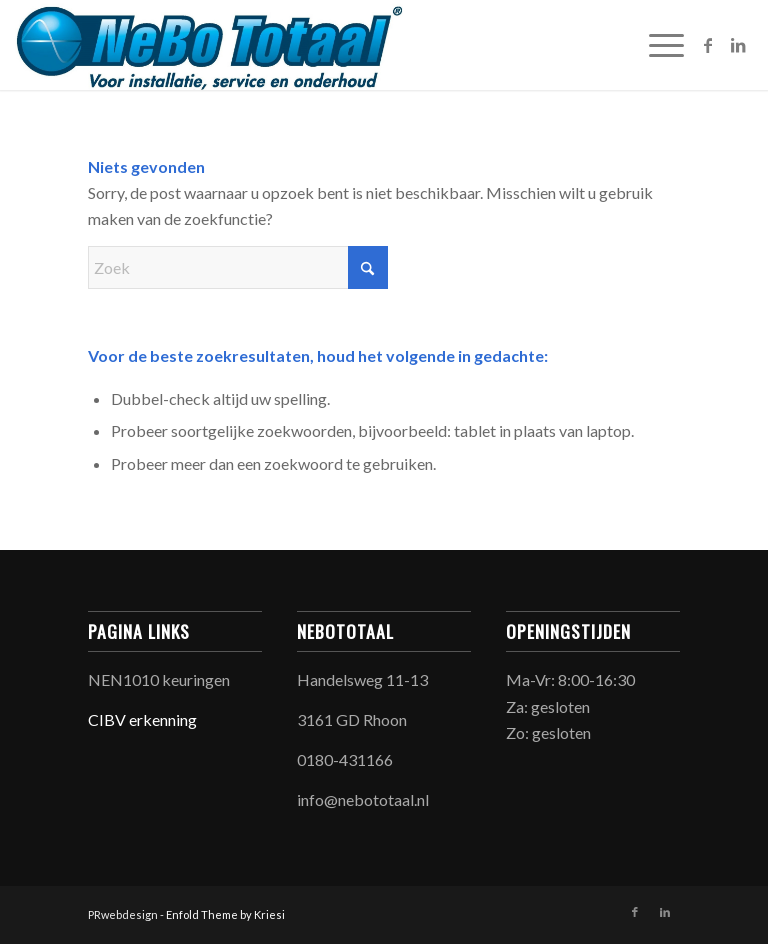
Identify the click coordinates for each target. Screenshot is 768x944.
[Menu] (656, 45)
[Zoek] (238, 267)
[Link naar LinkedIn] (738, 45)
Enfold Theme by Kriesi (225, 914)
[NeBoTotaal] (209, 45)
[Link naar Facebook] (708, 45)
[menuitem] (656, 45)
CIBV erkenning (142, 719)
